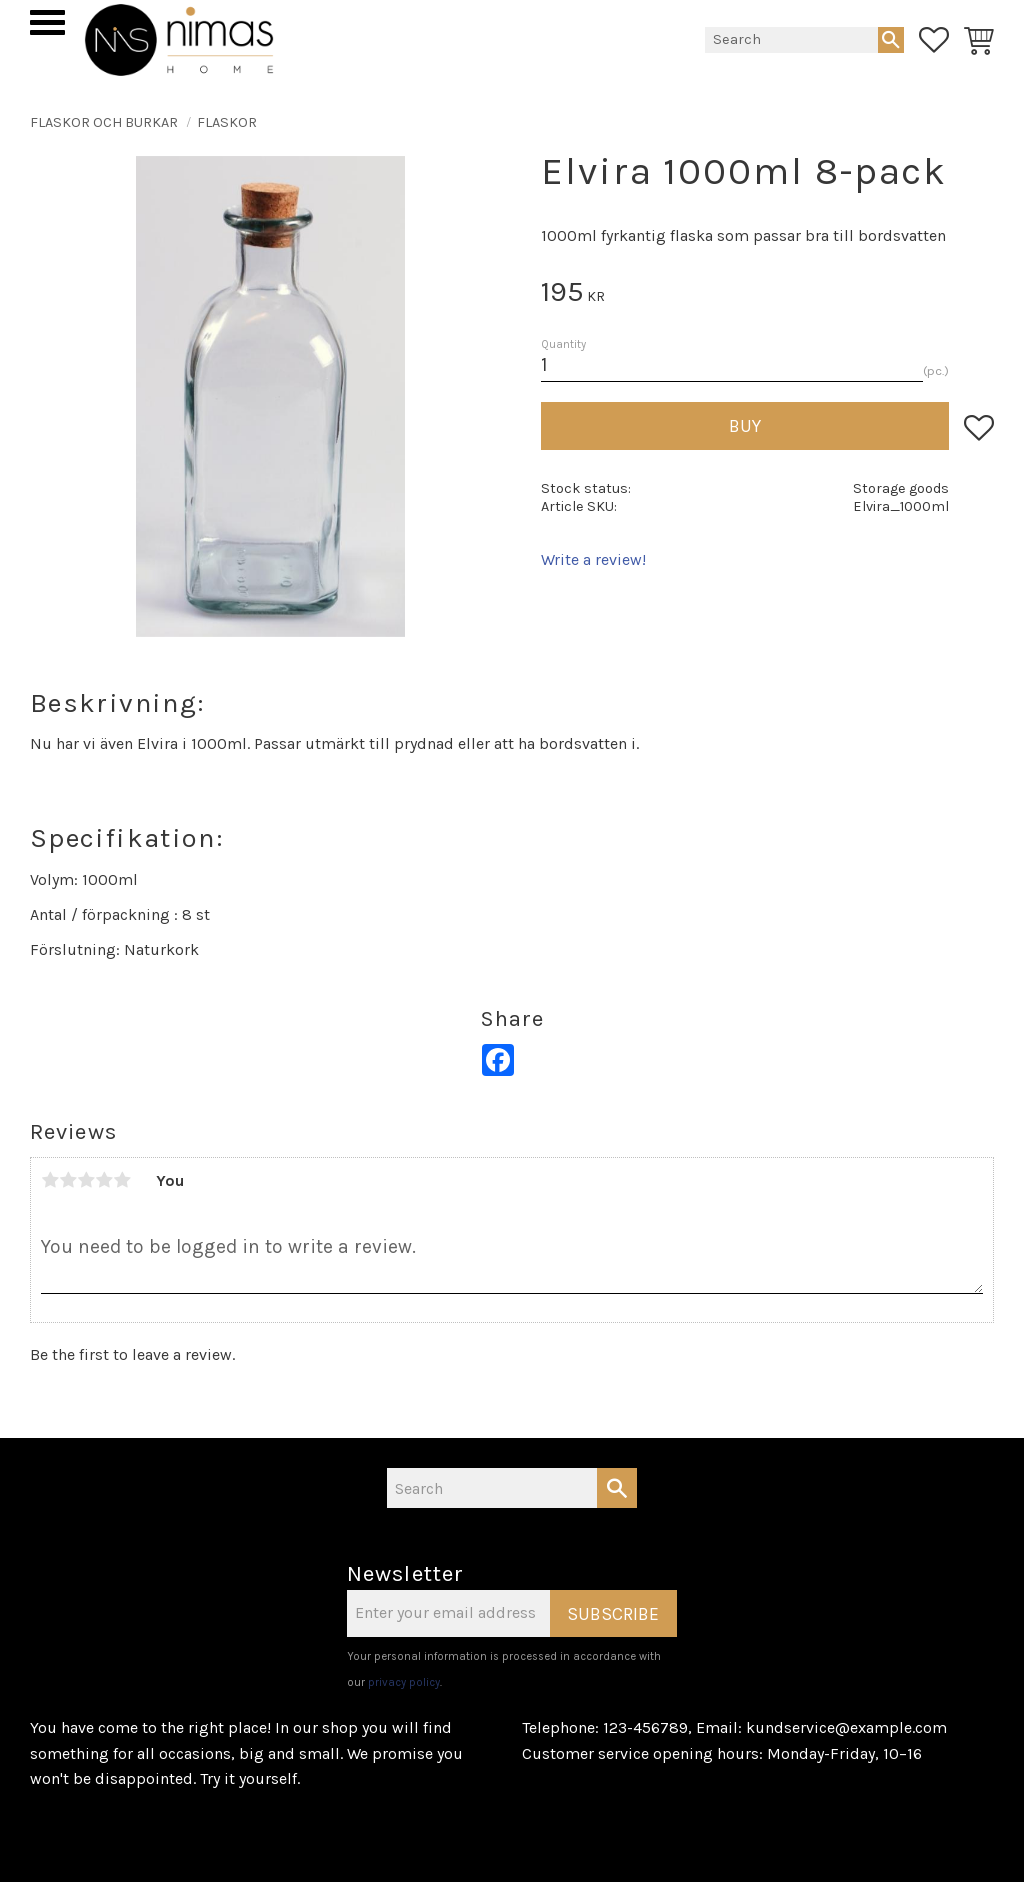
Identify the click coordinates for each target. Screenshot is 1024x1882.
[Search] (891, 40)
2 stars (68, 1180)
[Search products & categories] (791, 40)
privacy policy (404, 1682)
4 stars (104, 1180)
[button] (47, 22)
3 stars (86, 1180)
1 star (50, 1180)
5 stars (122, 1180)
